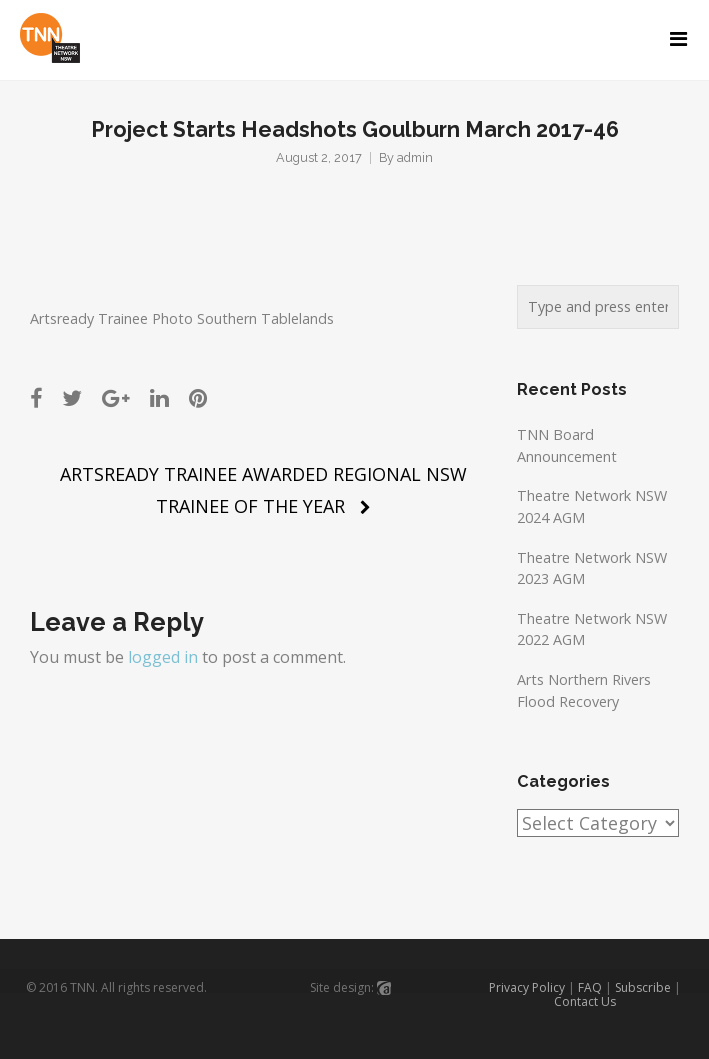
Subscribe (643, 987)
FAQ (590, 987)
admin (415, 157)
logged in (163, 657)
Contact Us (585, 1001)
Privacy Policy (527, 987)
